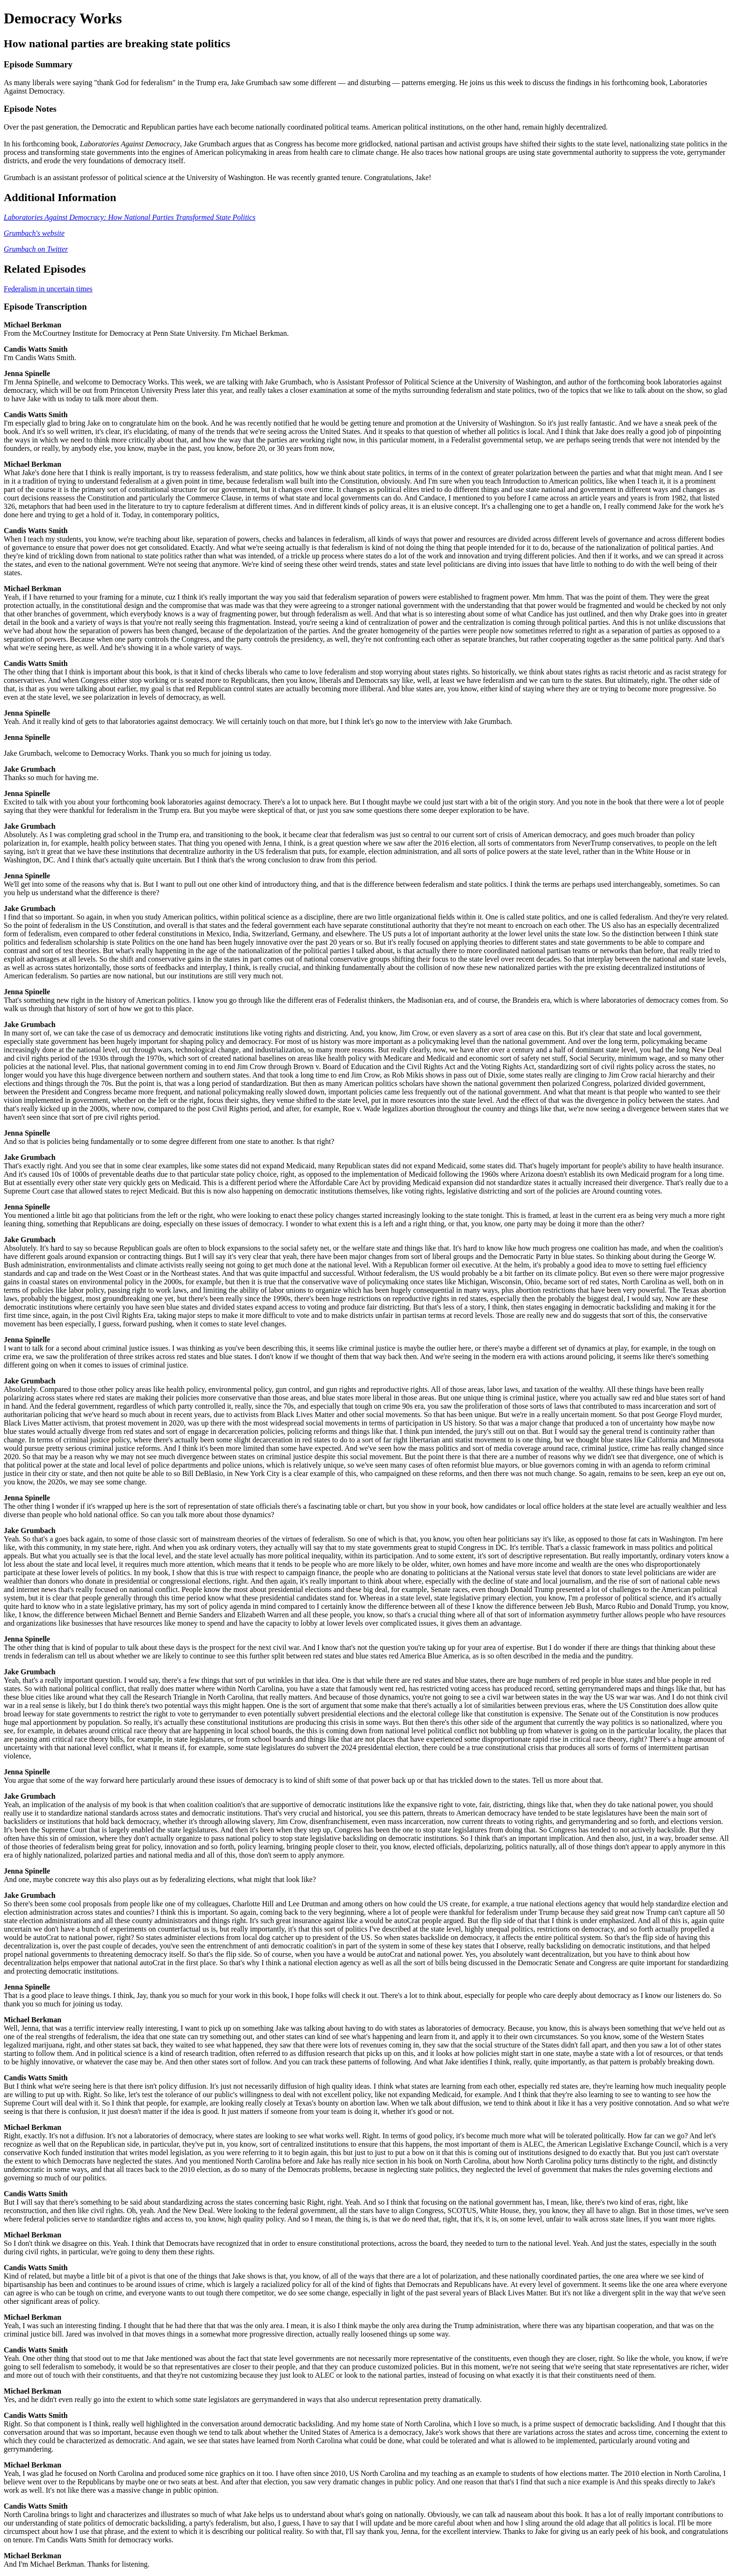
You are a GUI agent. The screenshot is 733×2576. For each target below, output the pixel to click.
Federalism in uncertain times (48, 289)
